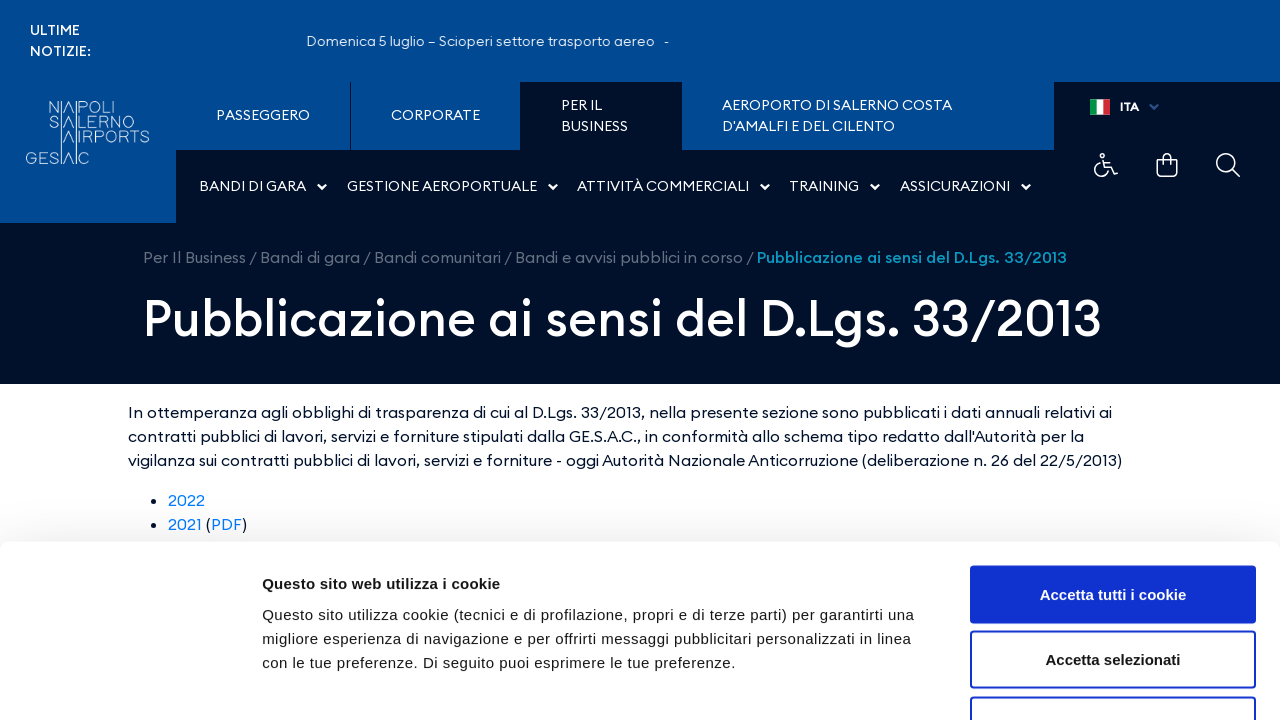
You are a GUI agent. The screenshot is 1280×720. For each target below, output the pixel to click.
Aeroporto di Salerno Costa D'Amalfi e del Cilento (837, 116)
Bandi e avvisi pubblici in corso (629, 257)
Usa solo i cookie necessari (1113, 588)
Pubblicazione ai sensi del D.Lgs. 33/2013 (912, 257)
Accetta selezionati (1112, 523)
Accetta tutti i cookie (1113, 457)
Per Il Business (194, 257)
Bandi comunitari (437, 257)
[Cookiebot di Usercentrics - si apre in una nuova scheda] (129, 681)
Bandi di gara (310, 257)
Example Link (1106, 165)
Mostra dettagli (1052, 680)
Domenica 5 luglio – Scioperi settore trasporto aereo (492, 41)
